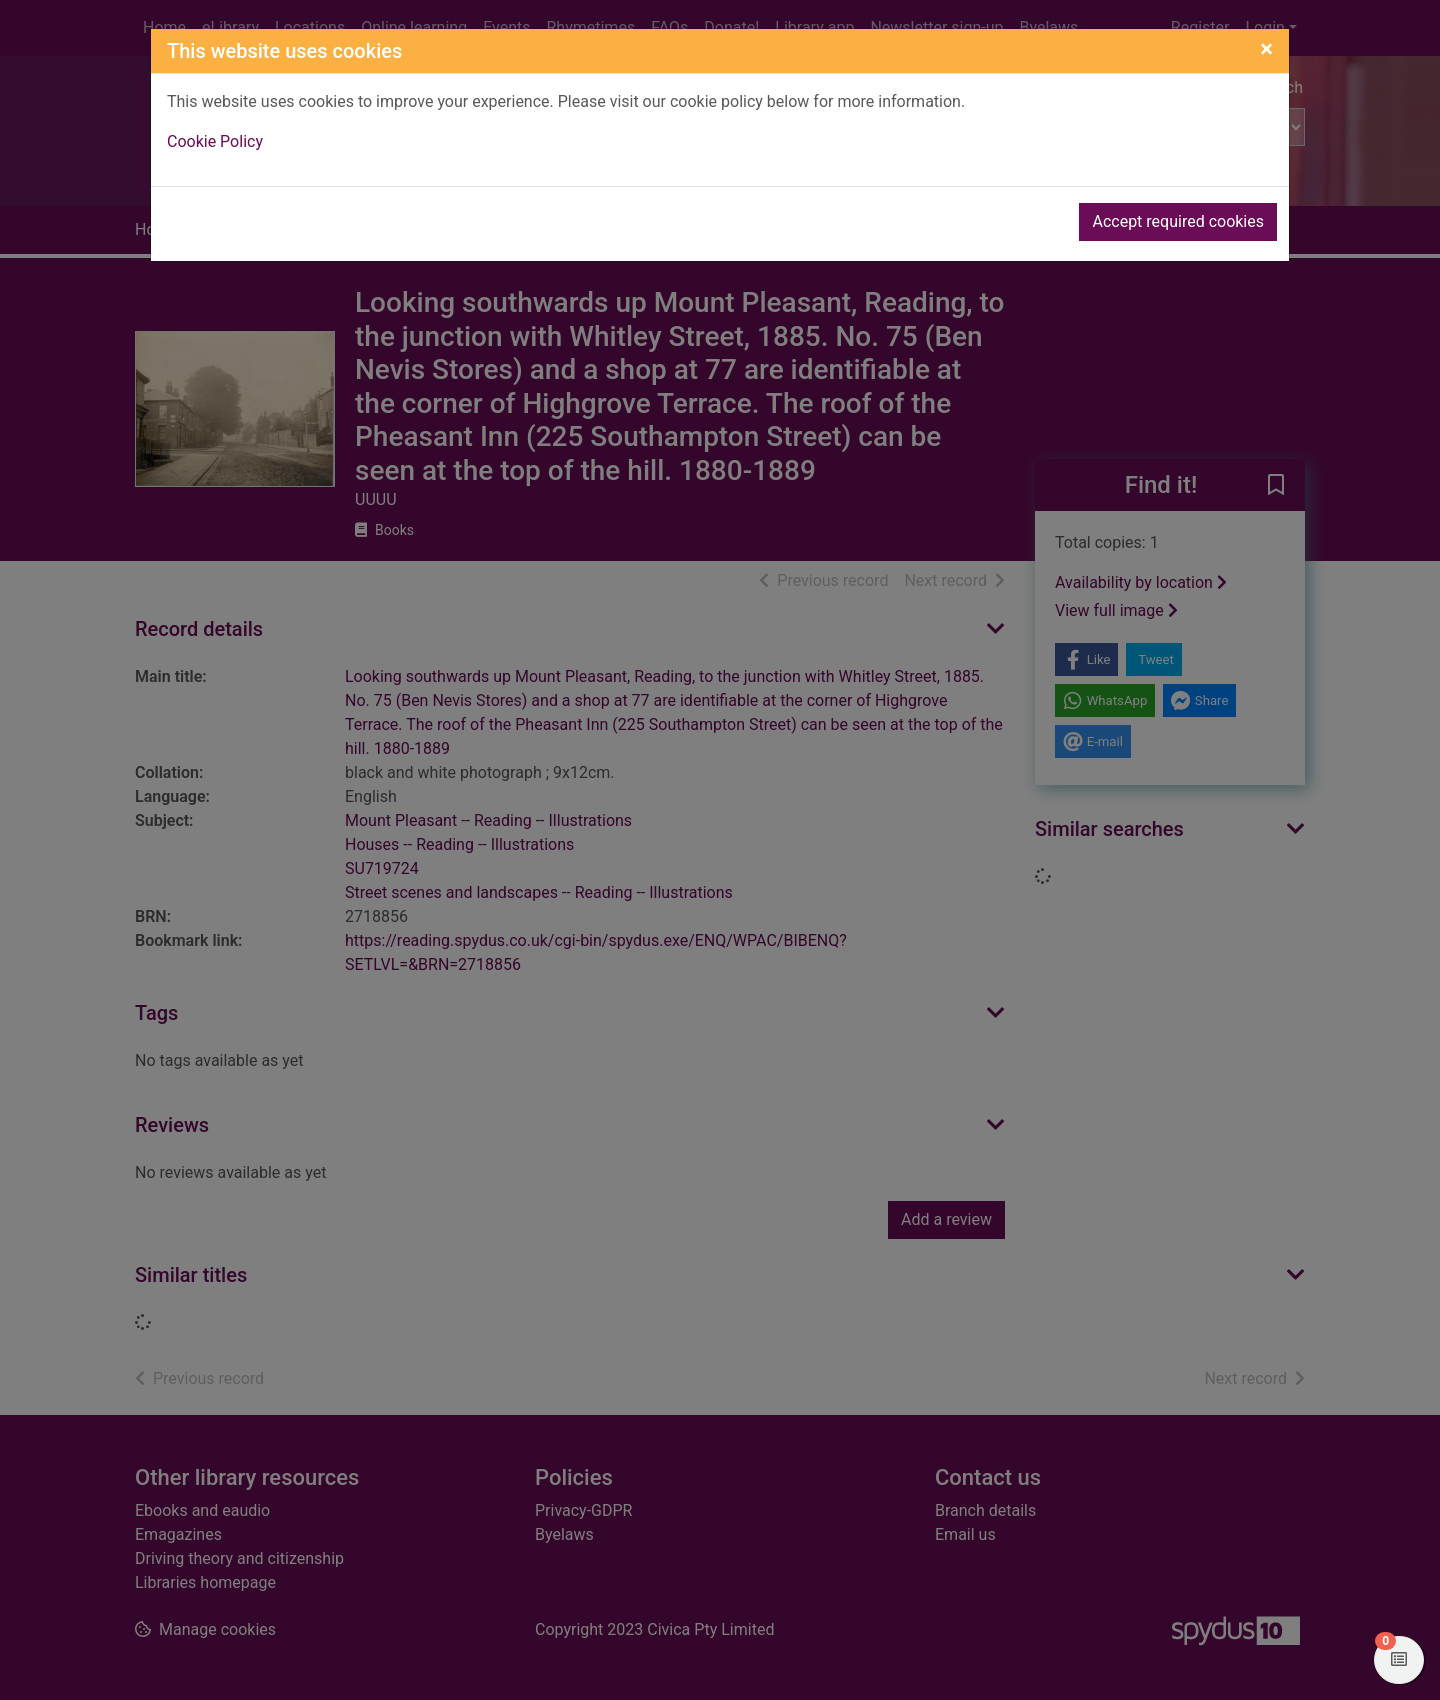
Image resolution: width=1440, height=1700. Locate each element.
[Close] (1266, 49)
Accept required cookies (1178, 221)
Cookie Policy (215, 141)
